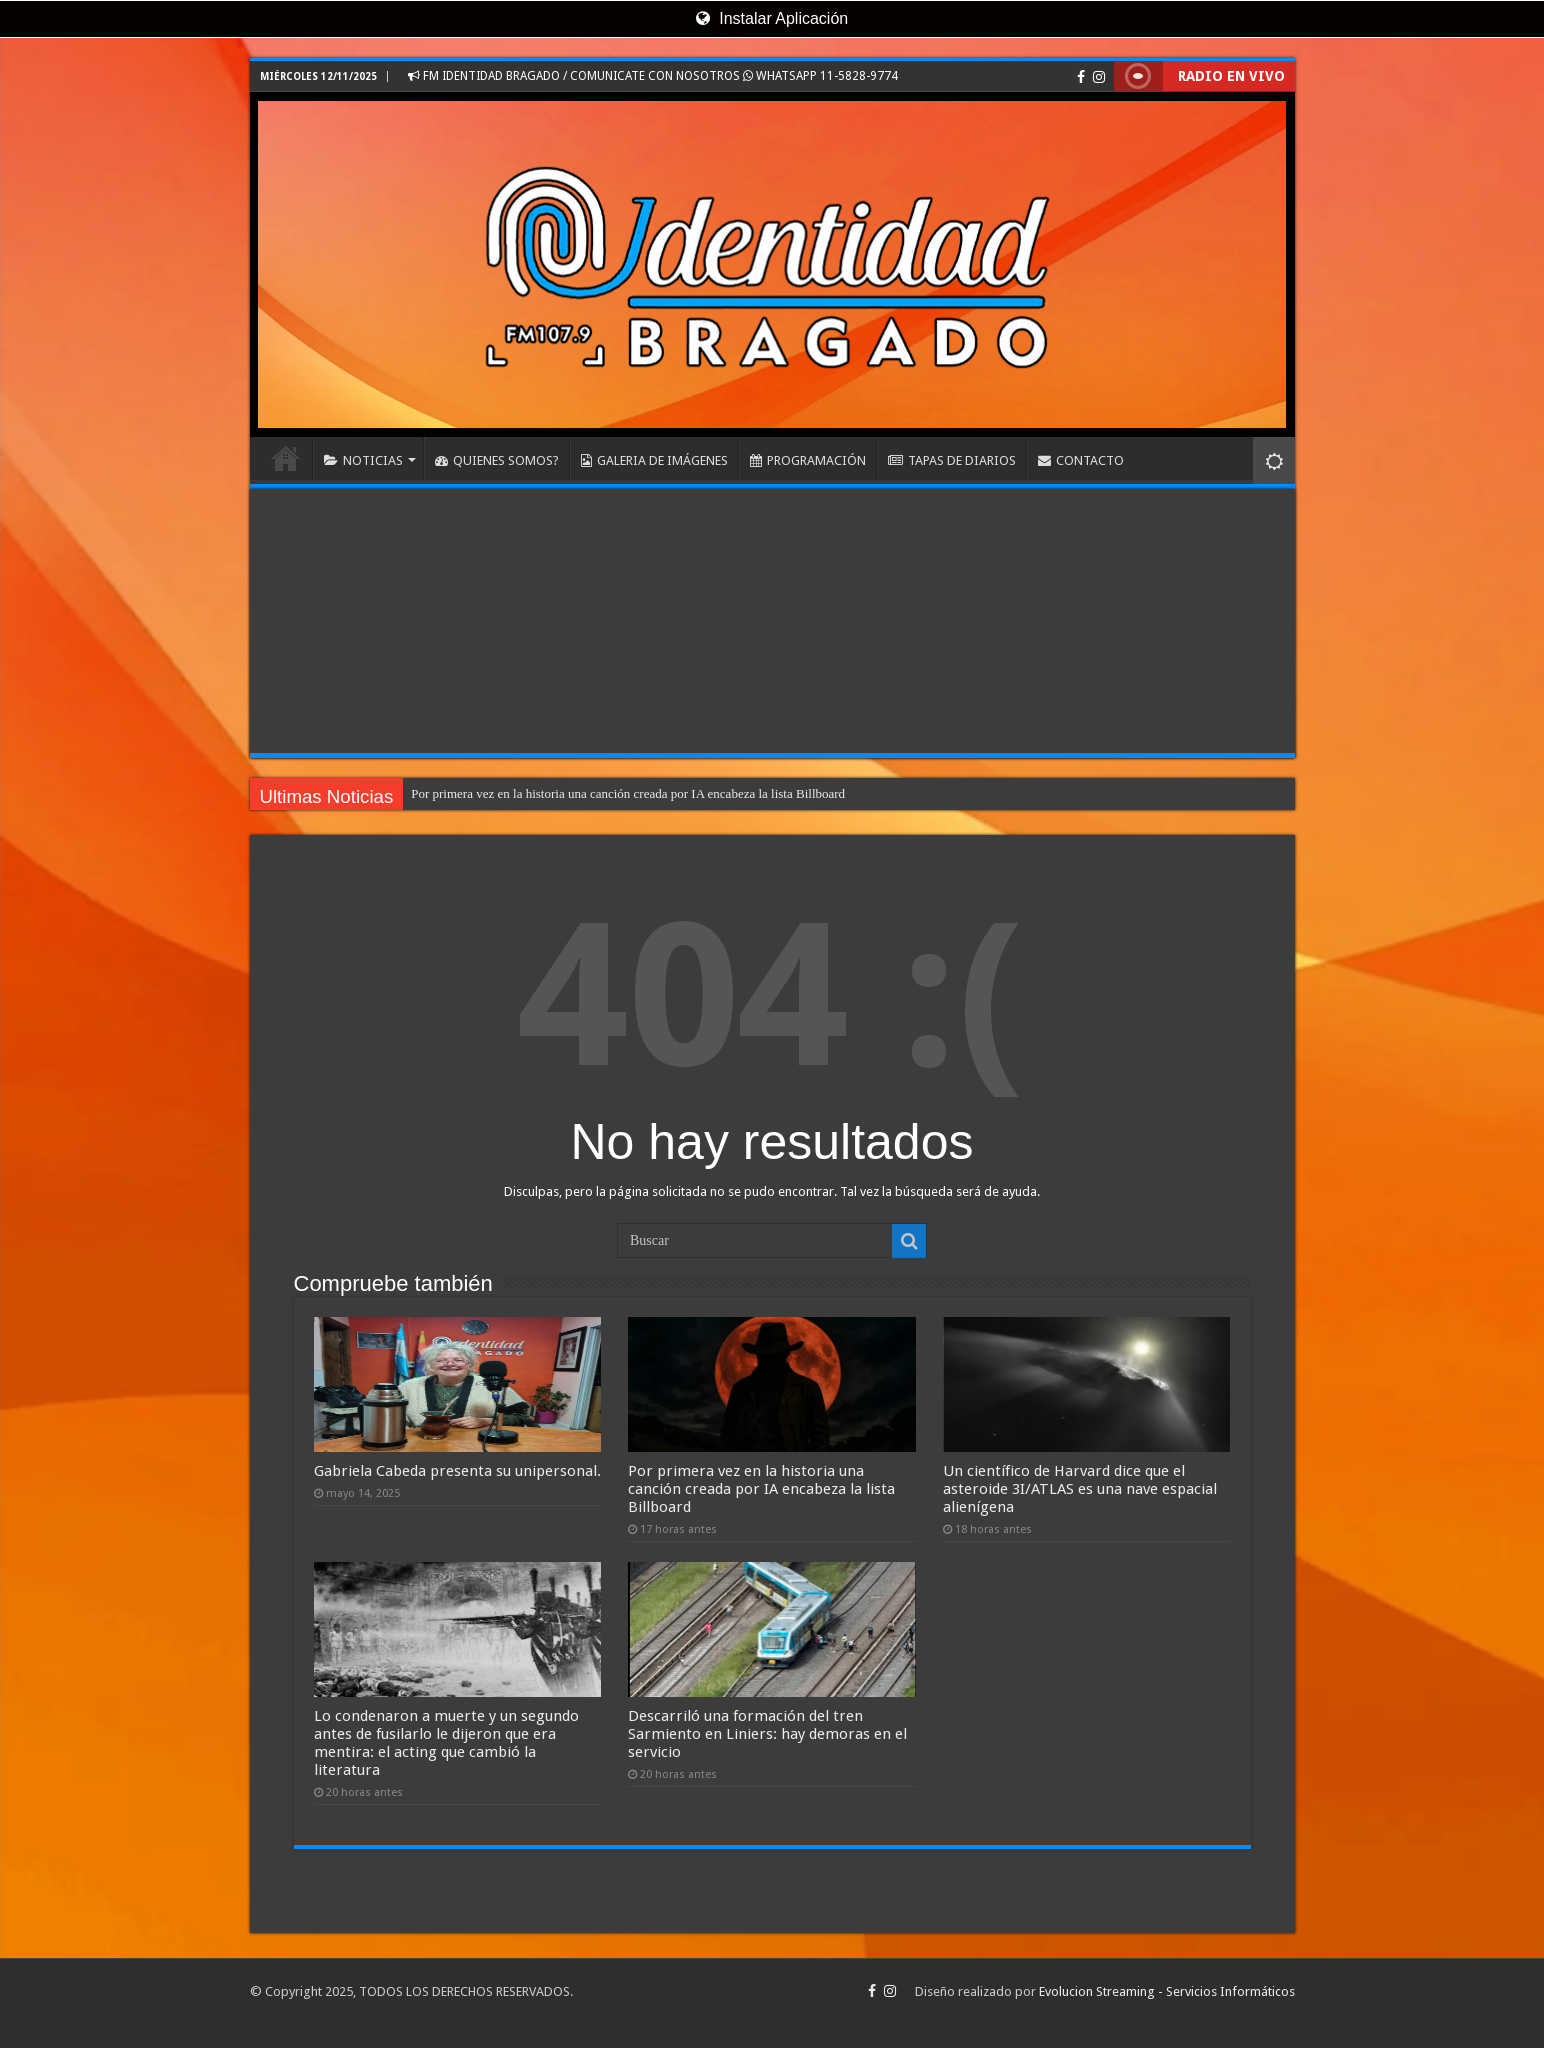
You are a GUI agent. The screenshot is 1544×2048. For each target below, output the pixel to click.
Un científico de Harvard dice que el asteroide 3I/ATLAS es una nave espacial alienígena (1080, 1489)
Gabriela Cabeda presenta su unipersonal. (457, 1471)
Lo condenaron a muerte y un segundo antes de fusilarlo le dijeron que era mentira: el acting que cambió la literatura (446, 1743)
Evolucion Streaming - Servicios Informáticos (1167, 1991)
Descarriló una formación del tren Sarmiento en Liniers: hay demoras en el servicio (767, 1734)
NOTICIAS (363, 460)
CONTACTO (1081, 460)
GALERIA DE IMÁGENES (654, 460)
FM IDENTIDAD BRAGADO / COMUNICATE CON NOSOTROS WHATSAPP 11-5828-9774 (653, 76)
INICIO (286, 458)
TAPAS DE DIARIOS (952, 460)
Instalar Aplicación (772, 18)
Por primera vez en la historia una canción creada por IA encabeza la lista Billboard (628, 793)
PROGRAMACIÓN (808, 460)
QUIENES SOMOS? (497, 460)
